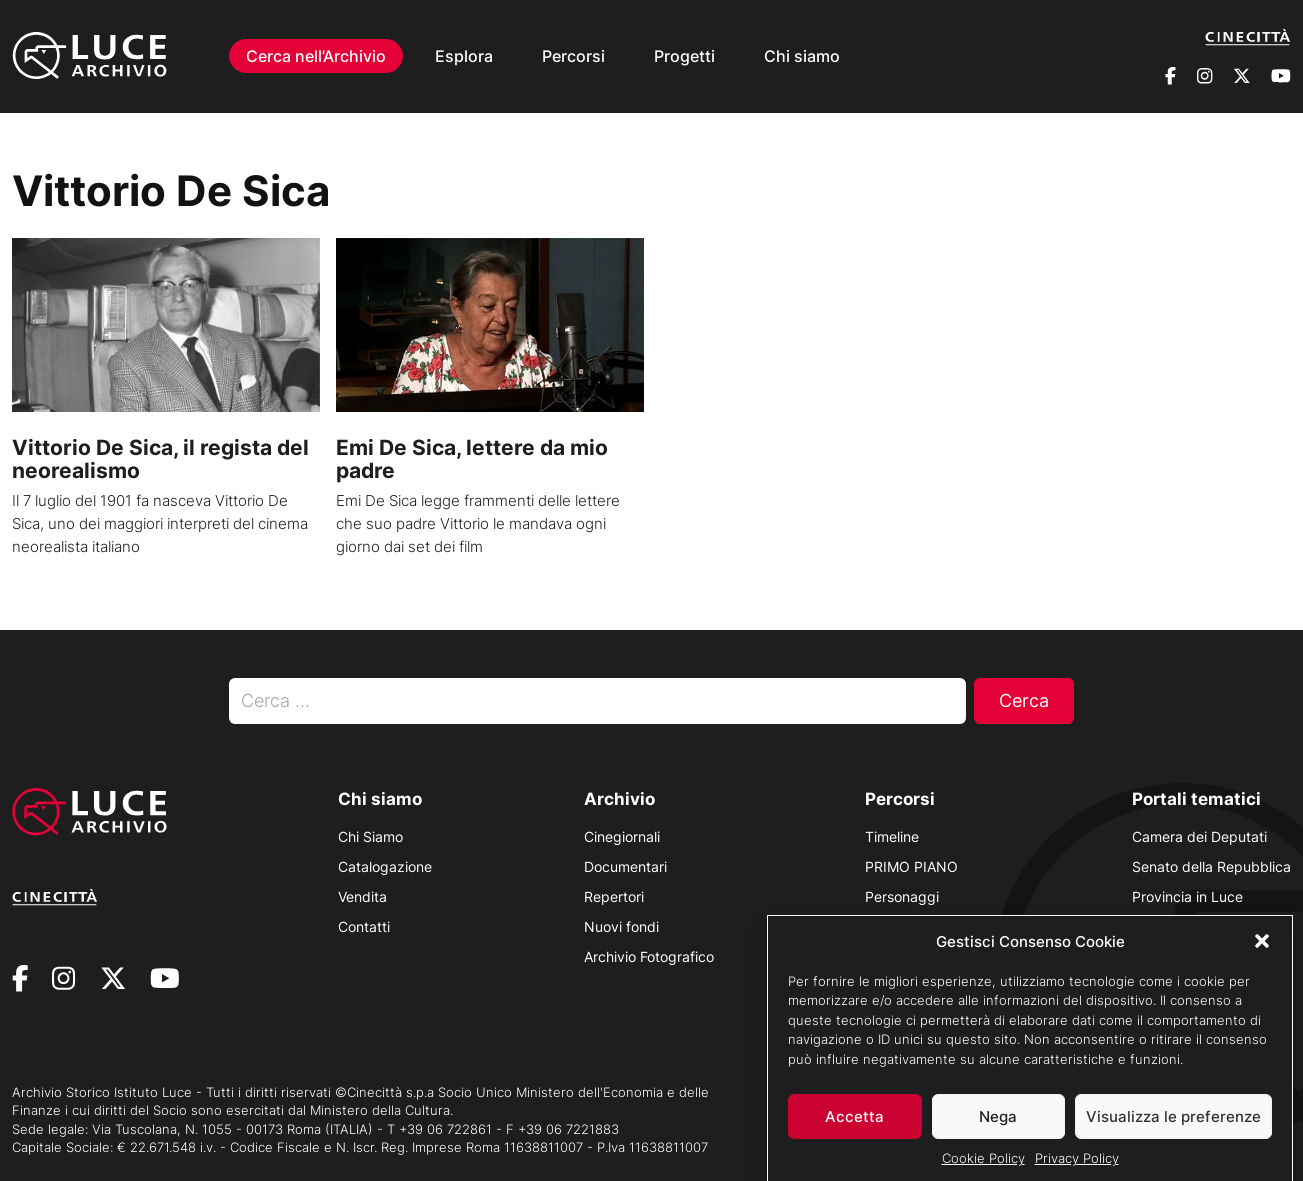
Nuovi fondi (621, 926)
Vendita (362, 896)
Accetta (854, 1128)
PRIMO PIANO (911, 866)
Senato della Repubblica (1211, 866)
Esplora (464, 56)
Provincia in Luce (1187, 896)
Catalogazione (385, 866)
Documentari (625, 866)
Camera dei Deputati (1199, 836)
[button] (1262, 953)
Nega (998, 1128)
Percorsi (573, 56)
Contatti (364, 926)
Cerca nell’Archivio (316, 56)
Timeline (892, 836)
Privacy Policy (1077, 1170)
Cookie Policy (983, 1170)
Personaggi (902, 896)
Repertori (614, 896)
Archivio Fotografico (649, 956)
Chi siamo (802, 56)
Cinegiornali (622, 836)
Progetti (684, 56)
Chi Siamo (370, 836)
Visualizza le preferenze (1173, 1128)
